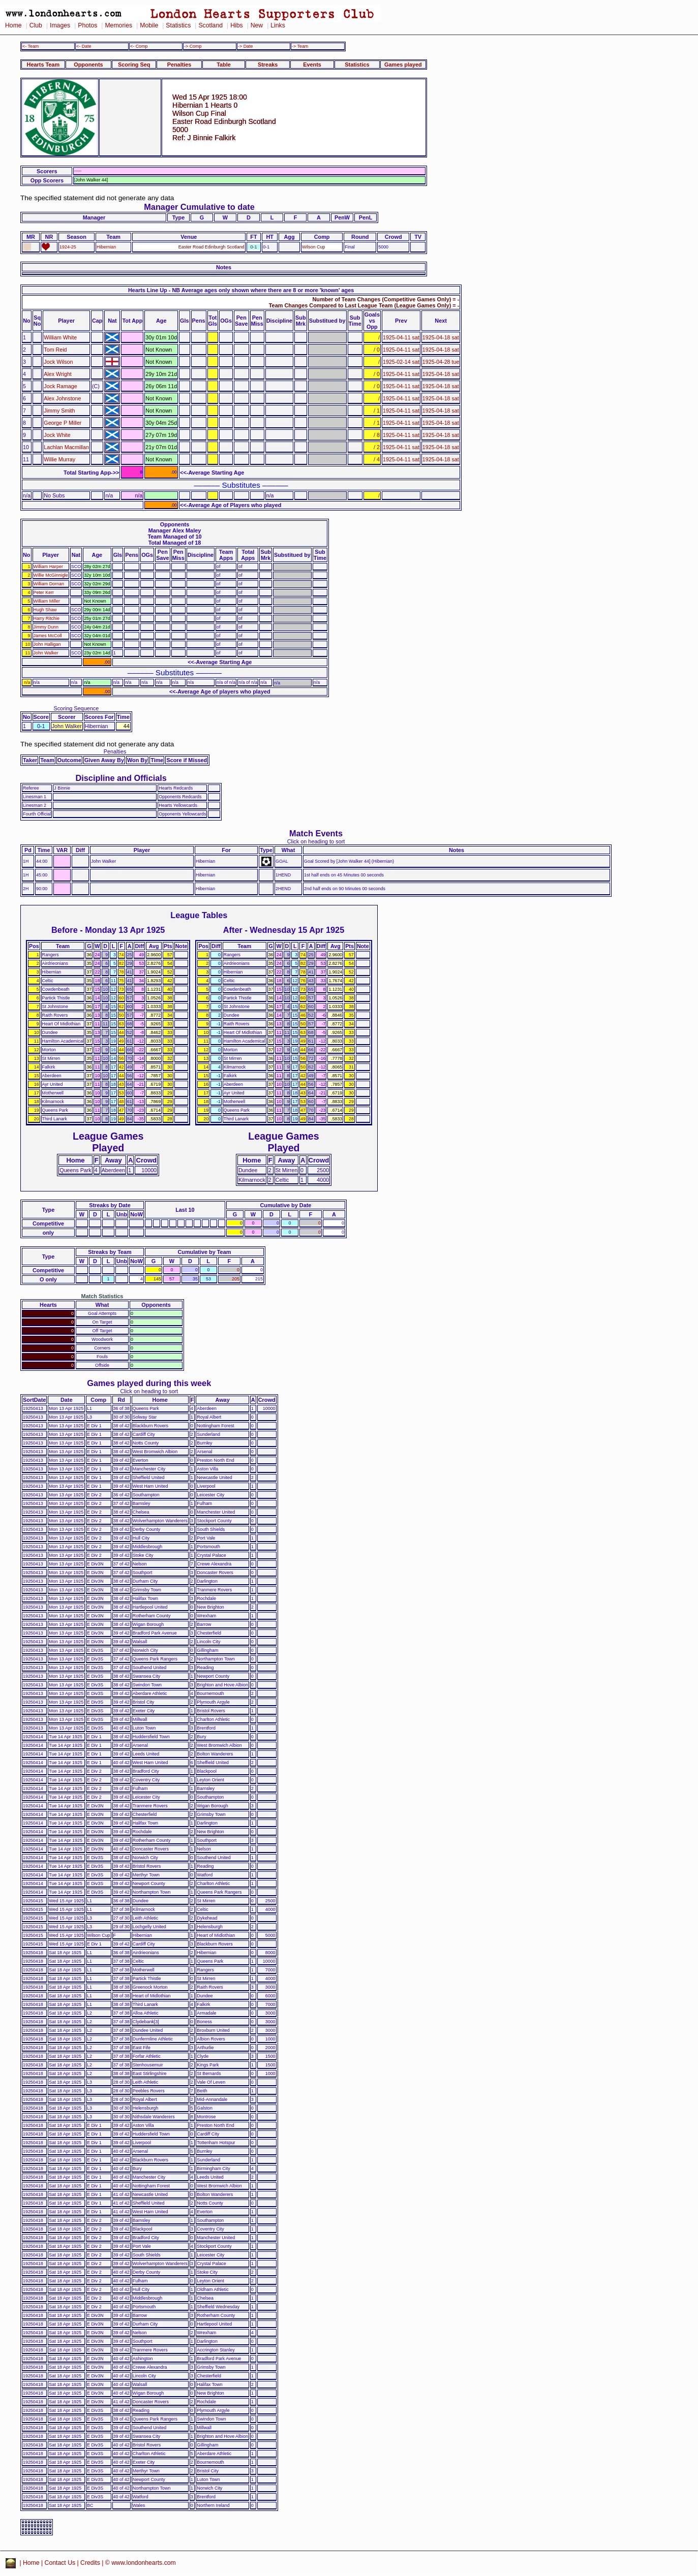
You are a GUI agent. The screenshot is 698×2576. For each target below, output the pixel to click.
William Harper (48, 566)
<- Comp (138, 46)
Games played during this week (149, 1383)
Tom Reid (55, 350)
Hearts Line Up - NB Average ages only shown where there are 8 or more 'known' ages (241, 290)
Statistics (178, 25)
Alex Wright (57, 374)
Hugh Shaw (45, 609)
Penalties (179, 64)
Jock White (57, 435)
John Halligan (47, 644)
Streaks (268, 64)
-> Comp (192, 46)
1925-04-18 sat (440, 337)
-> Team (300, 46)
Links (277, 25)
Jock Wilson (58, 362)
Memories (118, 25)
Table (224, 64)
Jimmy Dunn (46, 627)
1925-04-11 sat (401, 337)
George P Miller (62, 423)
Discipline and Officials (121, 777)
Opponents (88, 64)
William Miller (47, 601)
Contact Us (60, 2562)
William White (60, 337)
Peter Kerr (44, 592)
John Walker (46, 652)
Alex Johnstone (62, 398)
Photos (87, 25)
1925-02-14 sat (401, 362)
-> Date (245, 46)
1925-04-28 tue (441, 362)
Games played (403, 64)
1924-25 (67, 246)
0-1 (254, 246)
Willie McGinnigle (51, 575)
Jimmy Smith (59, 410)
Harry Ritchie (46, 618)
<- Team (30, 46)
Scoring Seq (134, 64)
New (257, 25)
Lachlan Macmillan (66, 447)
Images (60, 25)
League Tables (198, 915)
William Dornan (49, 583)
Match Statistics (102, 1296)
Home (13, 25)
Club (35, 25)
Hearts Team (43, 64)
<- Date (83, 46)
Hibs (236, 25)
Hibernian (106, 246)
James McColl (48, 635)
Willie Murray (59, 459)
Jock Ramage (60, 386)
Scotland (210, 25)
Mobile (149, 25)
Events (312, 64)
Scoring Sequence (76, 708)
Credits (90, 2562)
